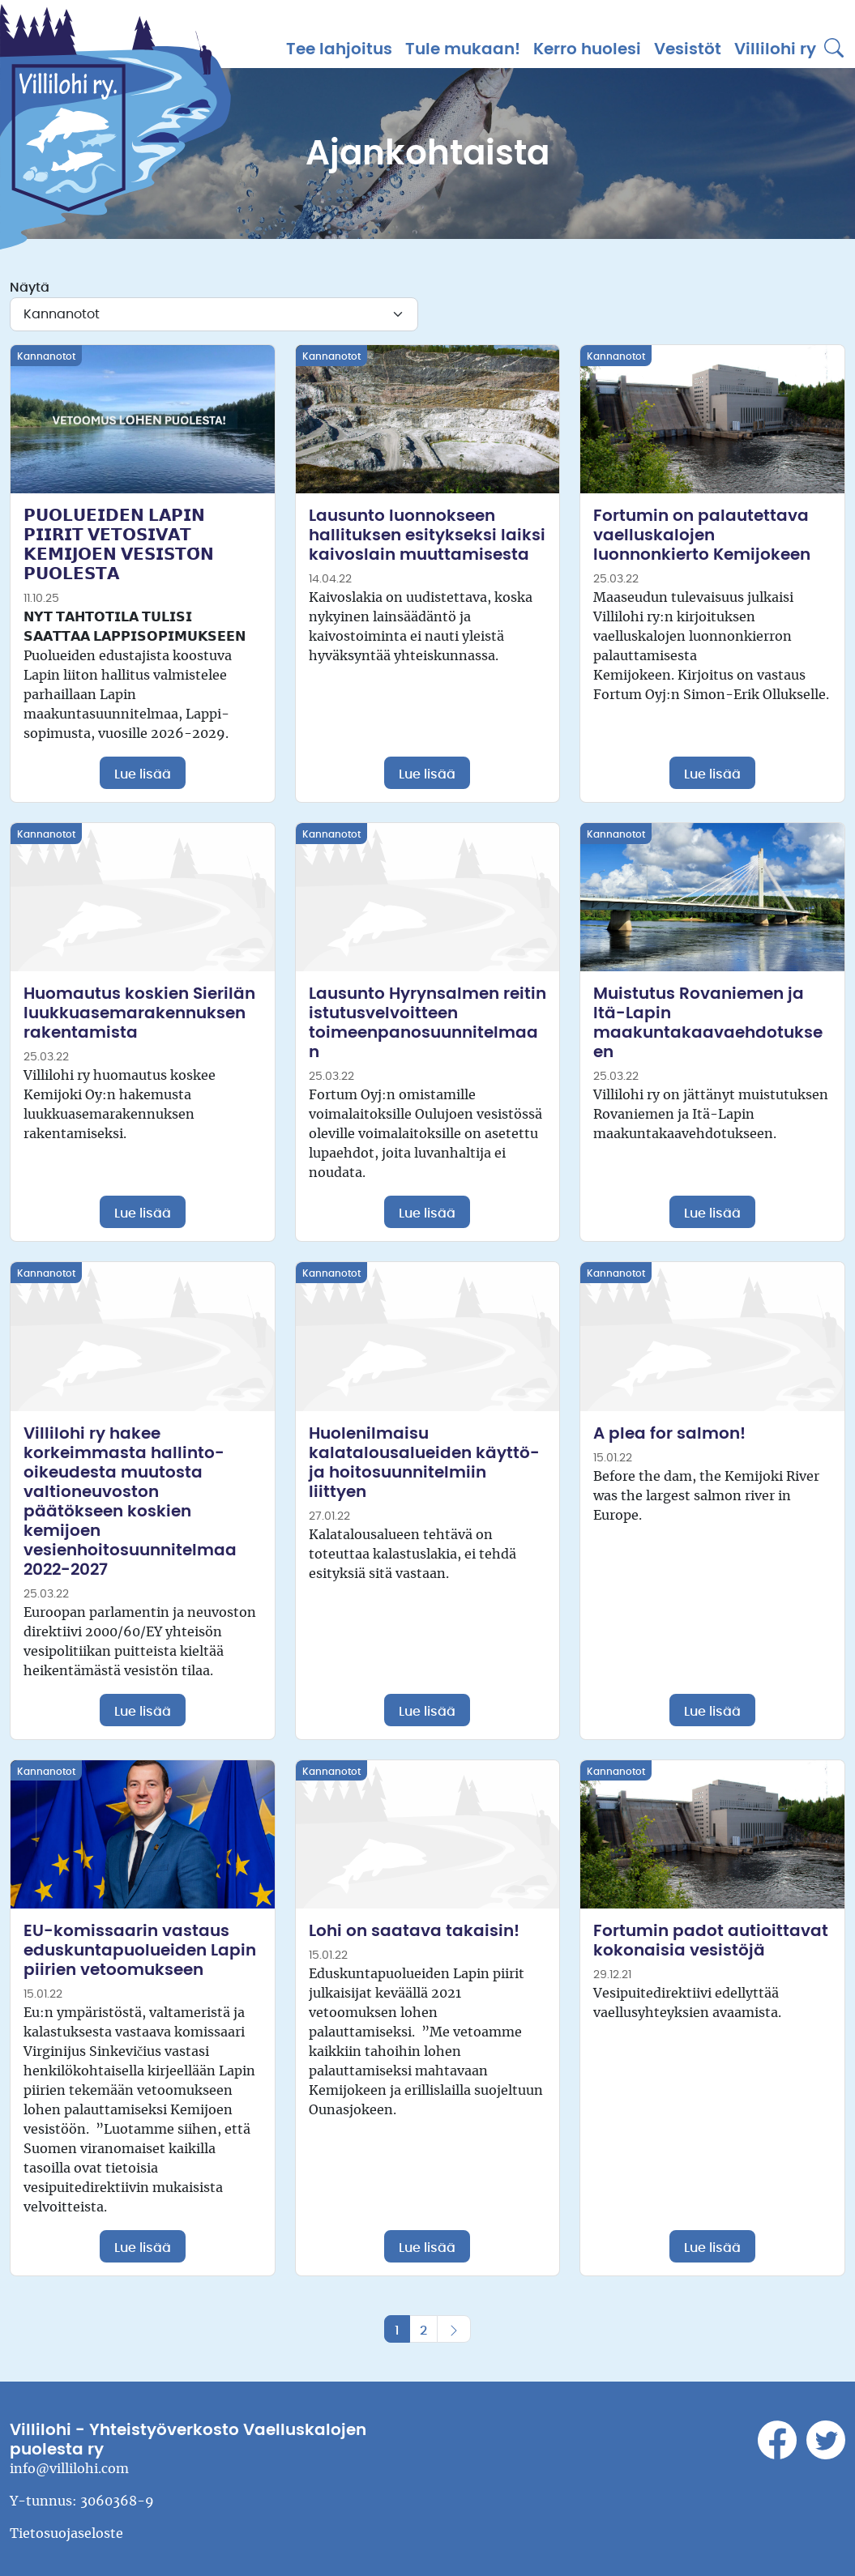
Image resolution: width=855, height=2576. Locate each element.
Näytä (29, 287)
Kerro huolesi (587, 49)
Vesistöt (687, 49)
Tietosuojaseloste (66, 2533)
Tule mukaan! (462, 49)
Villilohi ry (775, 49)
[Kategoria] (214, 314)
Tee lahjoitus (339, 49)
